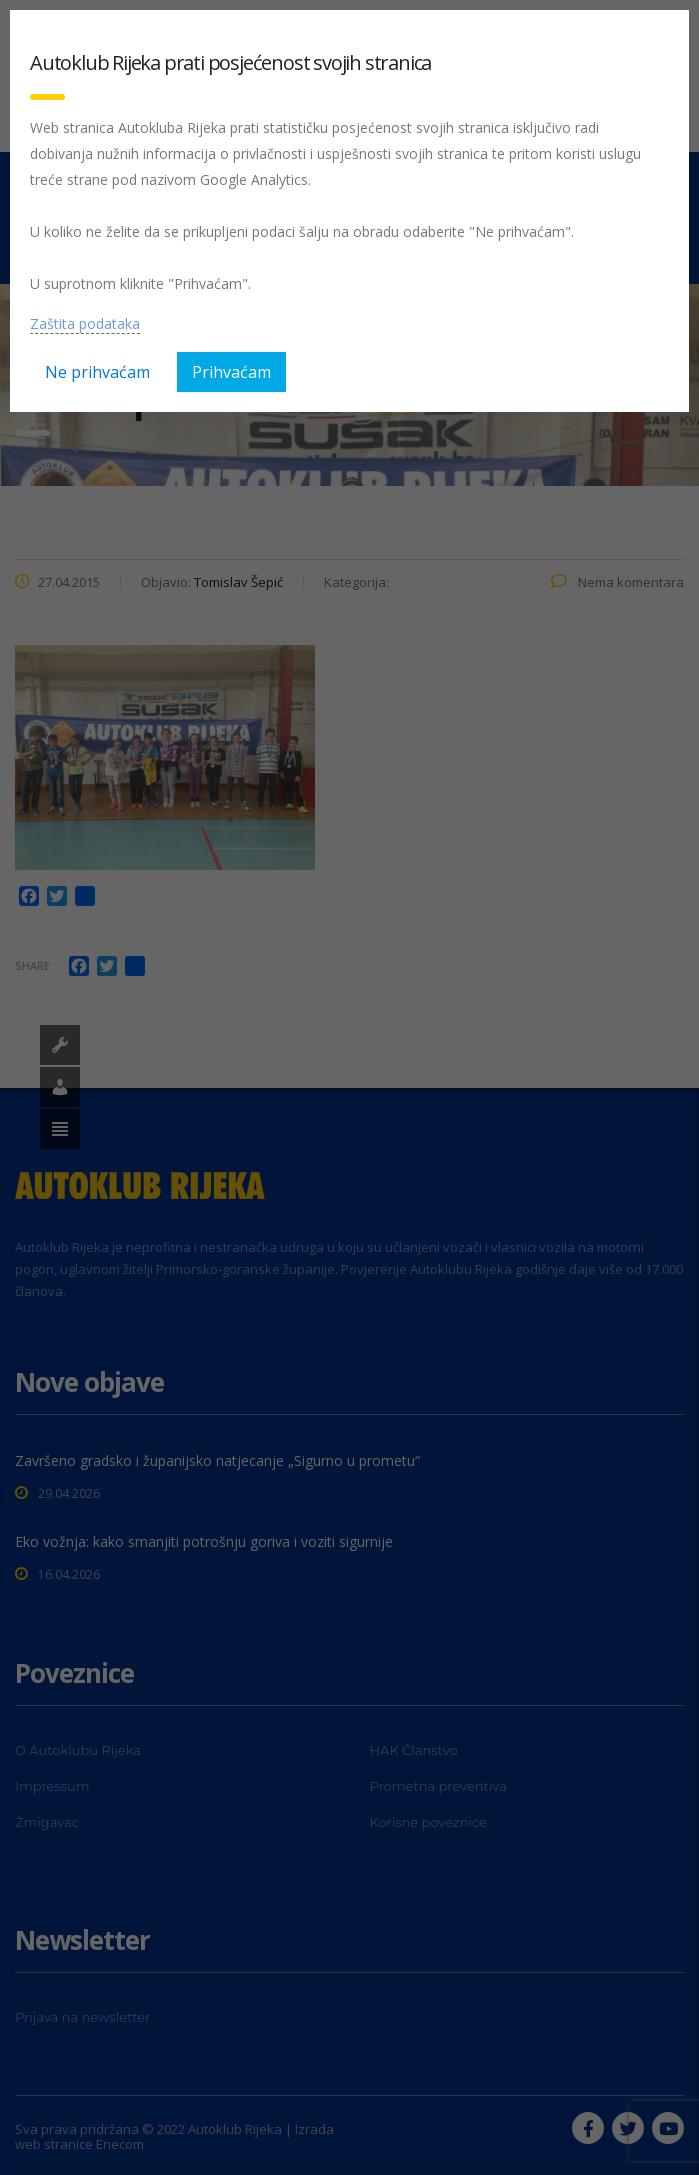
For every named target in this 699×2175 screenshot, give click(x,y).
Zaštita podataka (85, 323)
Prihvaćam (231, 372)
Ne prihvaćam (97, 372)
